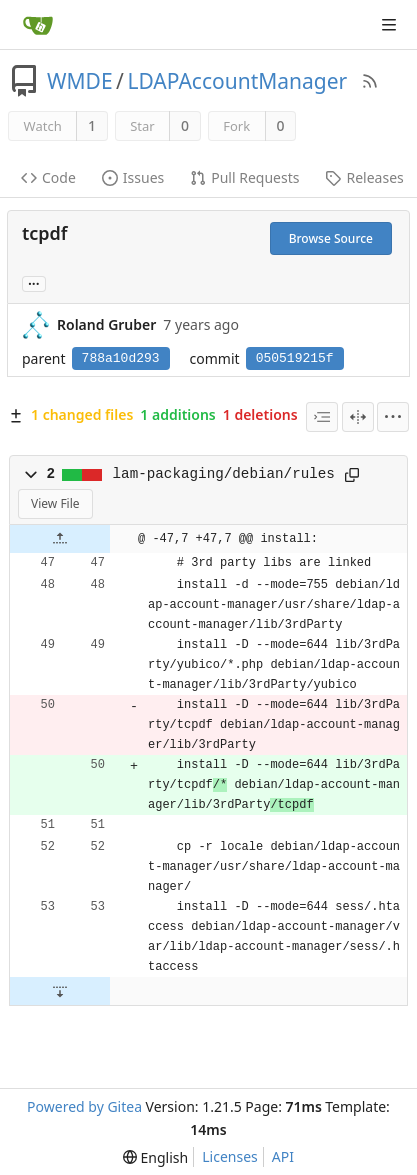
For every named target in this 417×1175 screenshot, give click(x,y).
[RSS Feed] (370, 81)
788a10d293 (121, 358)
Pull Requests (244, 177)
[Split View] (358, 417)
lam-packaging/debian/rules (224, 474)
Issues (133, 177)
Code (48, 177)
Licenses (230, 1156)
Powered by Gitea (84, 1106)
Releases (364, 177)
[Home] (38, 25)
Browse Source (331, 238)
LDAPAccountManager (237, 81)
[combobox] (322, 417)
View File (55, 503)
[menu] (393, 417)
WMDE (80, 81)
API (283, 1156)
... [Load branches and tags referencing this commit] (34, 282)
